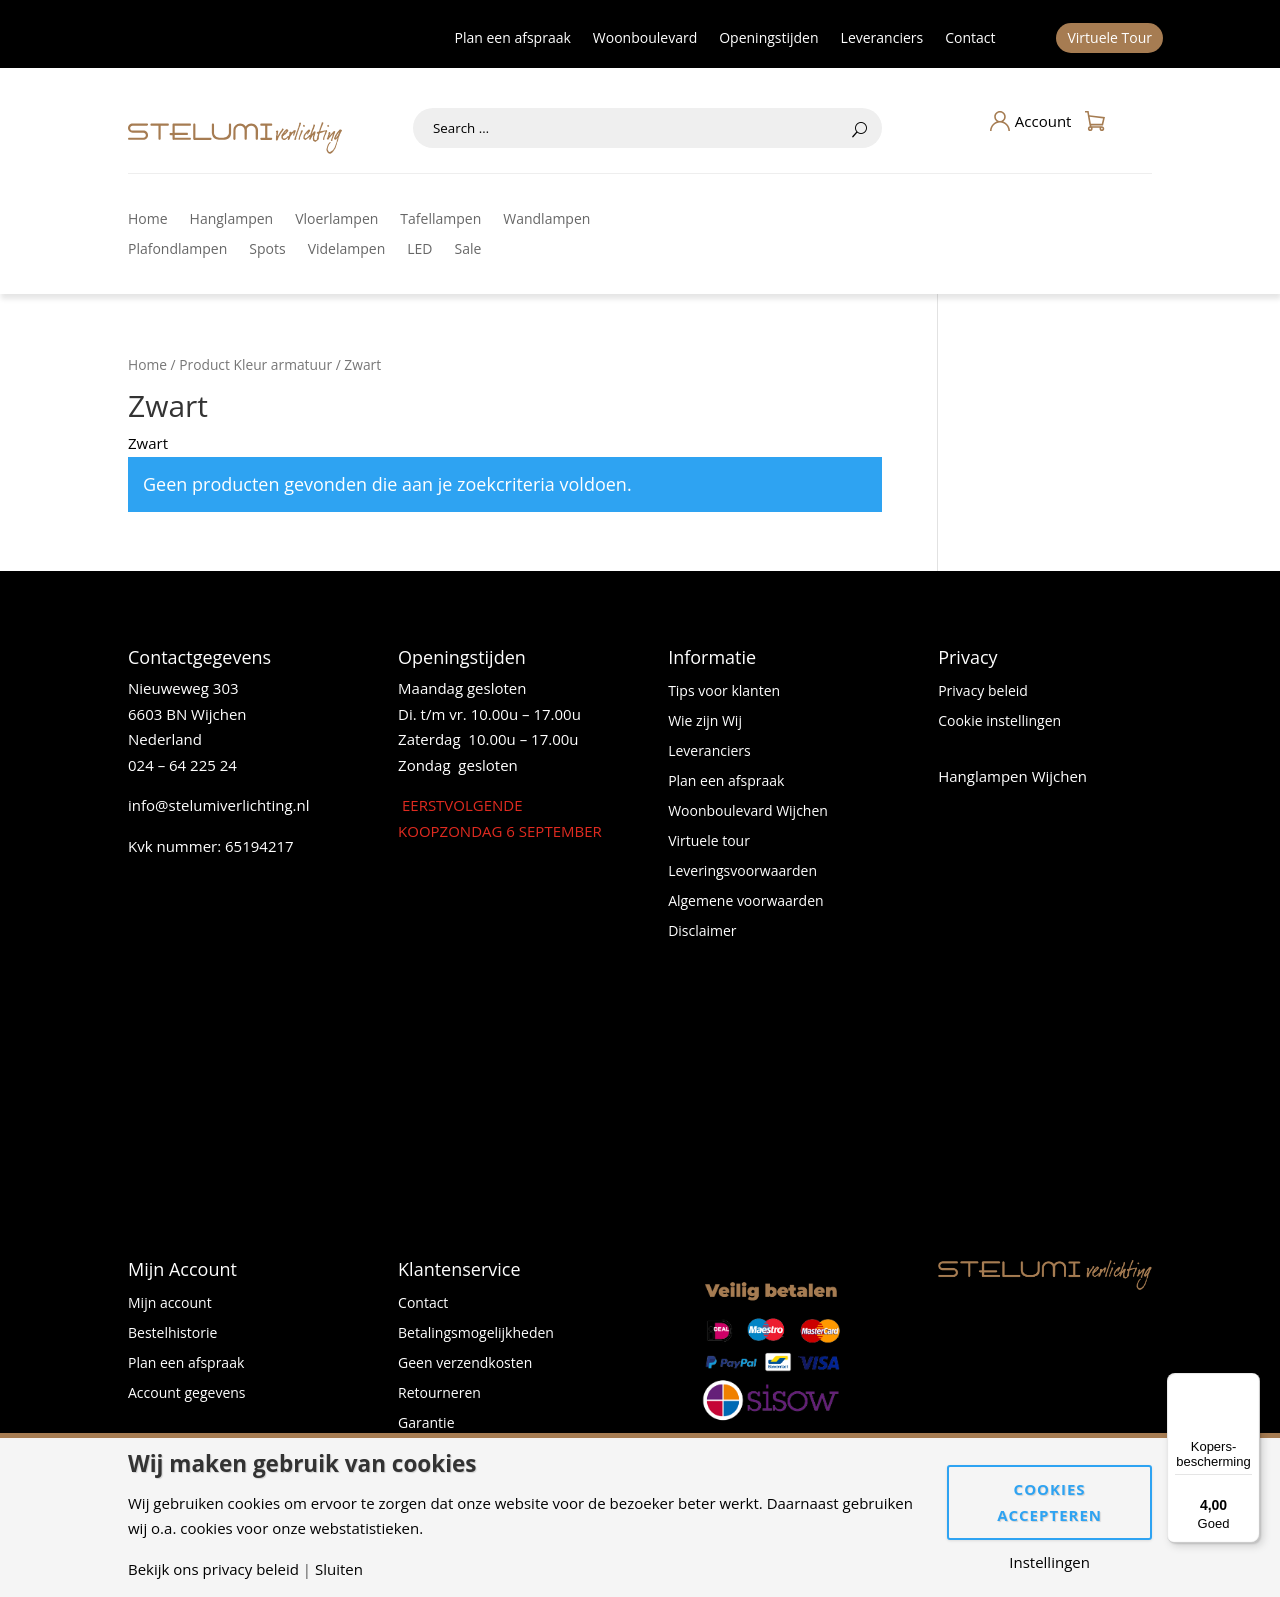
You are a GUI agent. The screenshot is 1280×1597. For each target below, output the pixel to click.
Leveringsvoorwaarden (742, 872)
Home (148, 220)
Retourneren (439, 1394)
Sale (468, 250)
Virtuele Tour (1109, 39)
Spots (267, 250)
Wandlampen (546, 220)
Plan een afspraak (513, 39)
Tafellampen (440, 220)
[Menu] (1248, 1385)
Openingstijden (768, 39)
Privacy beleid (983, 692)
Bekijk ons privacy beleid (213, 1569)
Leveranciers (882, 39)
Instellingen (1049, 1562)
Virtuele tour (709, 842)
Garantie (426, 1424)
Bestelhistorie (172, 1334)
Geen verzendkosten (465, 1364)
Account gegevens (187, 1394)
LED (419, 250)
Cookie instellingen (999, 722)
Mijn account (170, 1304)
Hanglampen (232, 220)
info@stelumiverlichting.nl (219, 805)
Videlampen (347, 250)
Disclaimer (702, 932)
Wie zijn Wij (705, 722)
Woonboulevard (645, 39)
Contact (970, 39)
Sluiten (339, 1569)
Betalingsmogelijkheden (476, 1334)
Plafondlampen (177, 250)
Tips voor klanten (724, 692)
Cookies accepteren (1049, 1502)
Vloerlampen (336, 220)
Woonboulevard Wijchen (748, 812)
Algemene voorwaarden (745, 902)
